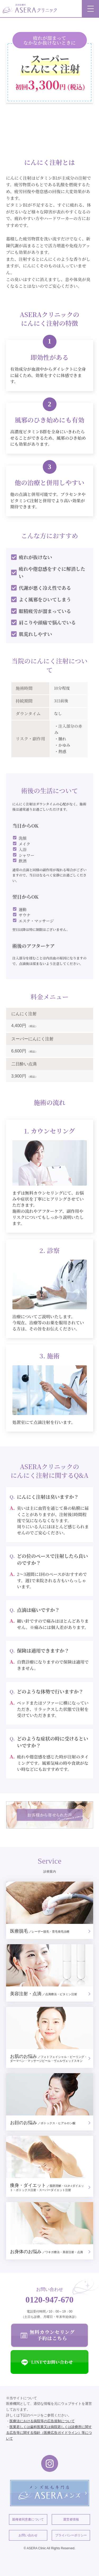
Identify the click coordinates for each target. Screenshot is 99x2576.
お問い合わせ (27, 2535)
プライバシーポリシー (71, 2535)
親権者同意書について (28, 2519)
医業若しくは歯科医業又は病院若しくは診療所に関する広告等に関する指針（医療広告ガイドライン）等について (49, 2432)
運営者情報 (71, 2519)
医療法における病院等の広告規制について (42, 2421)
